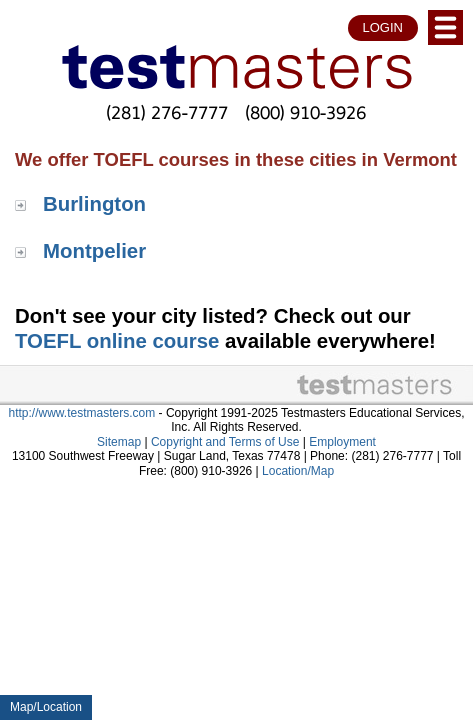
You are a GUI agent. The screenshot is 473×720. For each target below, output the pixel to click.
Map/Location (46, 707)
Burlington (94, 204)
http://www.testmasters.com (82, 413)
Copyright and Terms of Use (225, 442)
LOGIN (383, 27)
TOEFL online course (117, 341)
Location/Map (298, 471)
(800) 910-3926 (306, 112)
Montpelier (94, 251)
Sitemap (119, 442)
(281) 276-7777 (167, 112)
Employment (342, 442)
